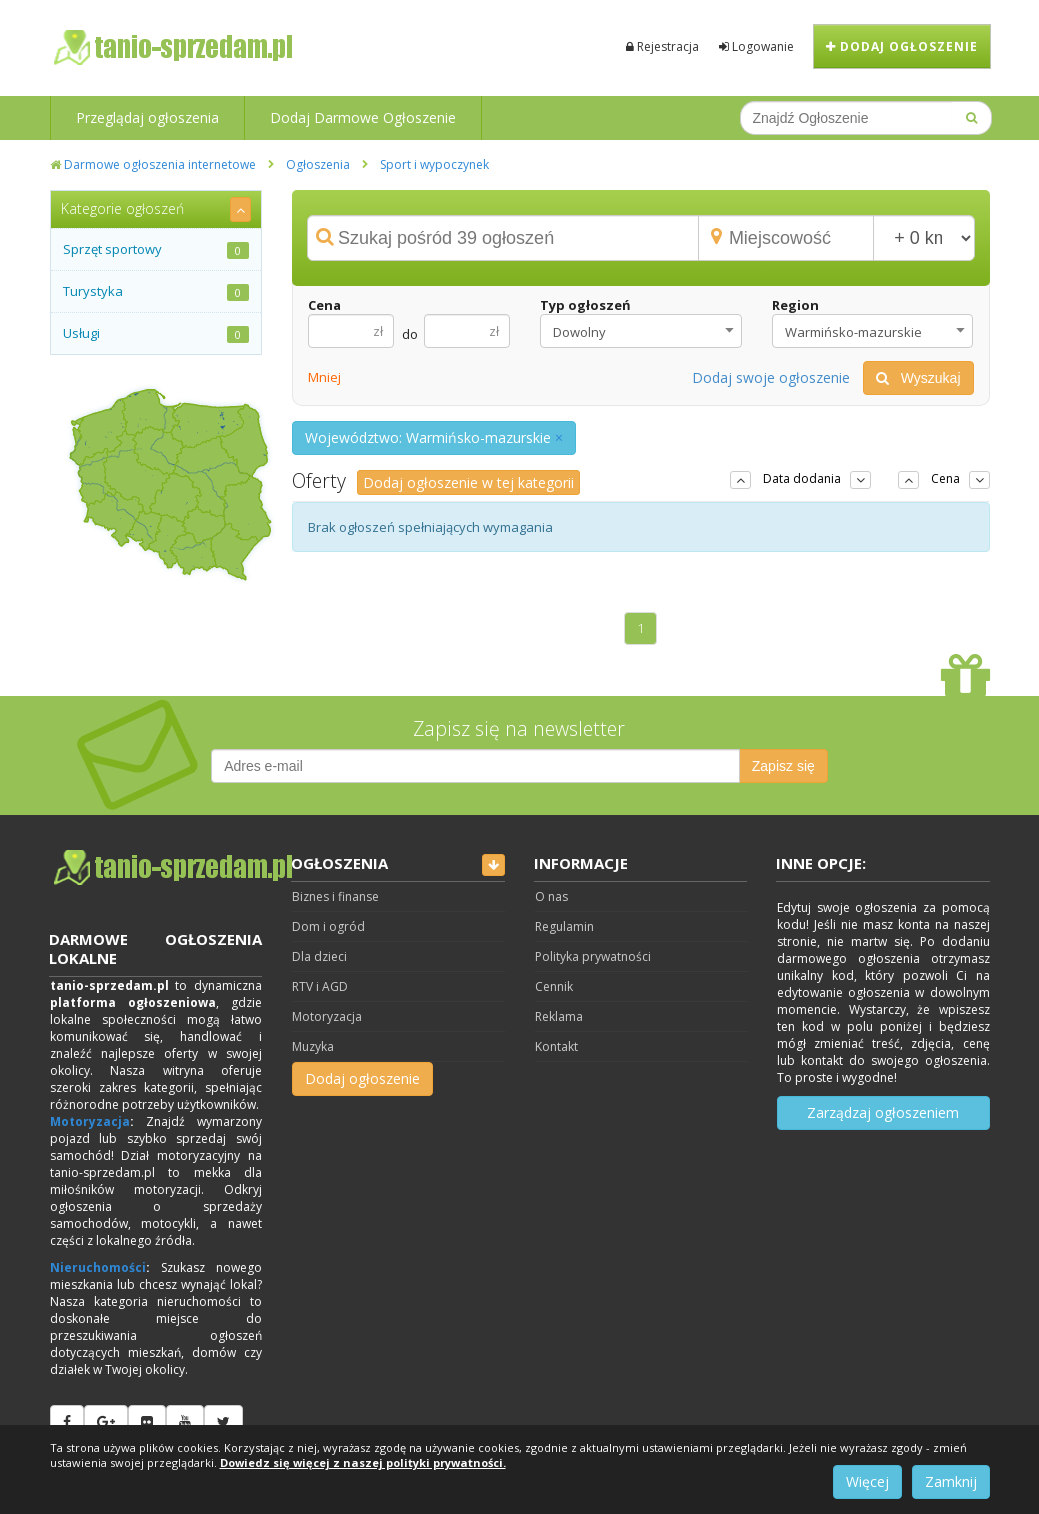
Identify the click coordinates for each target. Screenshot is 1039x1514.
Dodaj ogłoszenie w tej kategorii (468, 482)
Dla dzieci (319, 956)
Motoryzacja (90, 1121)
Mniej (324, 377)
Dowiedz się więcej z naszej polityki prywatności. (363, 1462)
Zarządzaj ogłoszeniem (883, 1112)
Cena (324, 305)
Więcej (867, 1481)
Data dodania (802, 478)
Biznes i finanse (335, 896)
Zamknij (951, 1481)
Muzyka (313, 1046)
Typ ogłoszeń (585, 305)
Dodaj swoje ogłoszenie (771, 377)
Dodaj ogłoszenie (902, 46)
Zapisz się (783, 766)
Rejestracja (662, 46)
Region (795, 305)
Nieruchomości (98, 1267)
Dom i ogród (328, 926)
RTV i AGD (320, 986)
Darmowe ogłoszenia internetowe (153, 164)
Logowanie (756, 46)
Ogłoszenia (318, 164)
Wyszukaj (918, 378)
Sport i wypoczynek (434, 164)
